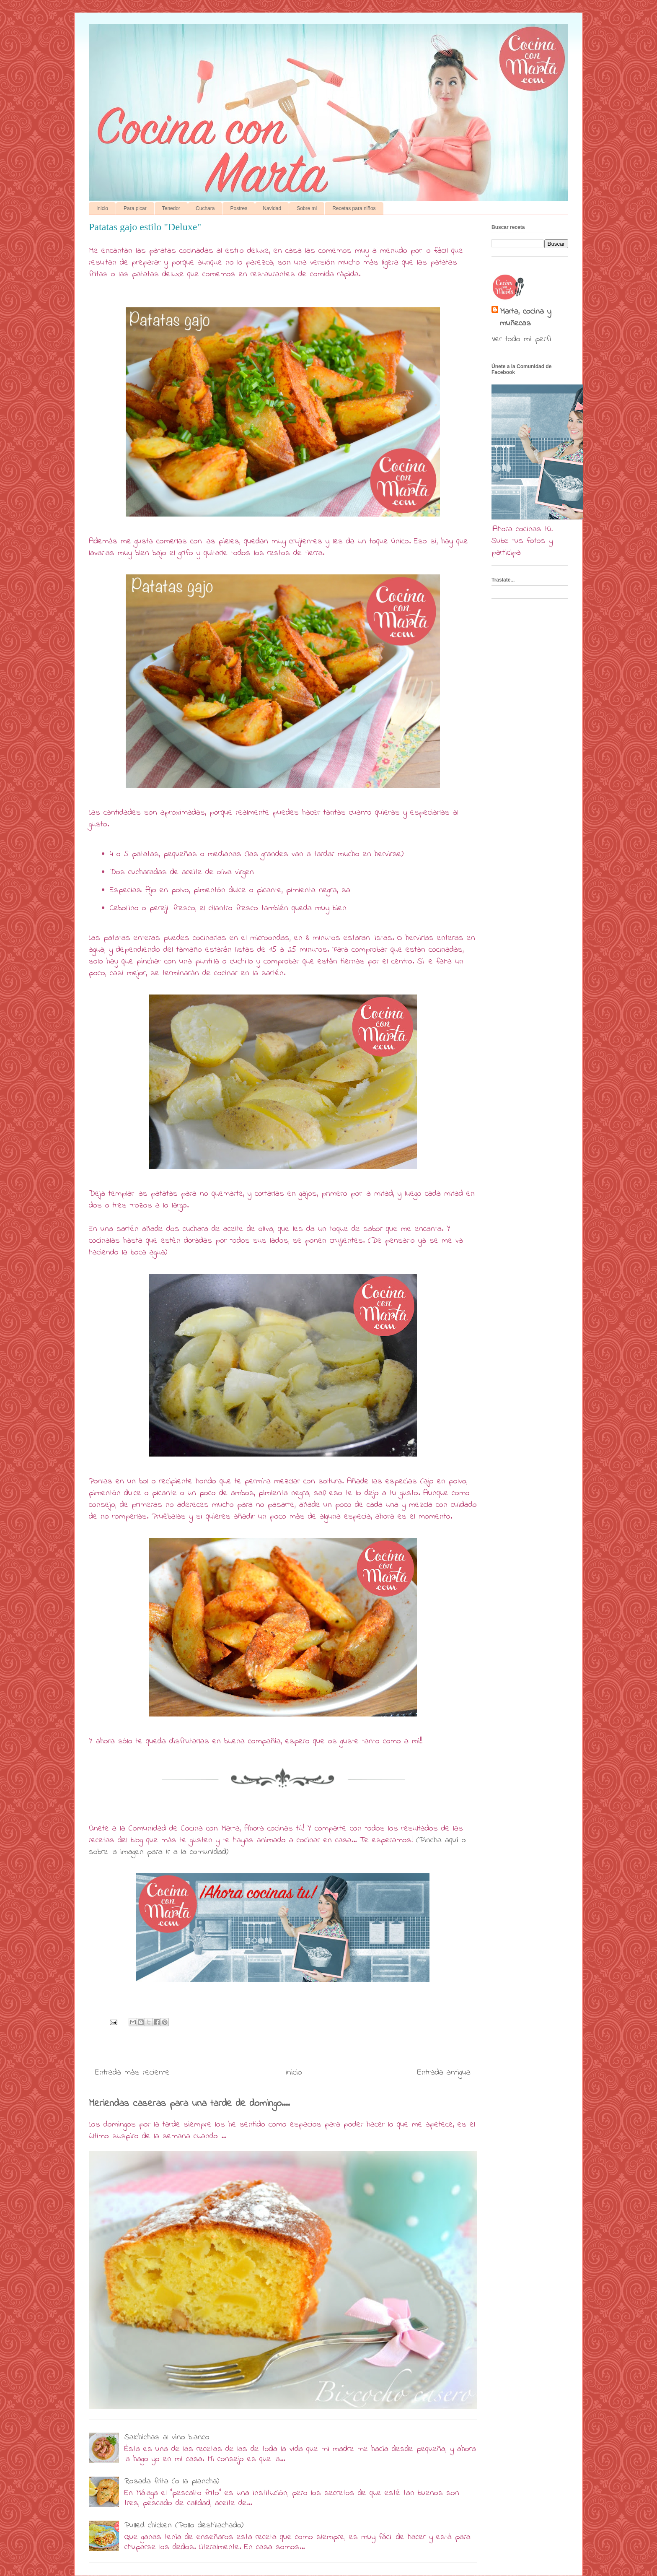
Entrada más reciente (132, 2073)
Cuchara (205, 208)
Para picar (135, 208)
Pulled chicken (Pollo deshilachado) (183, 2525)
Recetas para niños (353, 208)
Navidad (272, 208)
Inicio (102, 208)
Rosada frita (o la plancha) (171, 2481)
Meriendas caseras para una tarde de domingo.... (189, 2103)
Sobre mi (307, 208)
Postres (238, 208)
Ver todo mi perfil (522, 339)
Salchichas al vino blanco (167, 2437)
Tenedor (171, 208)
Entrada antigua (444, 2073)
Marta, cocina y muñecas (525, 318)
